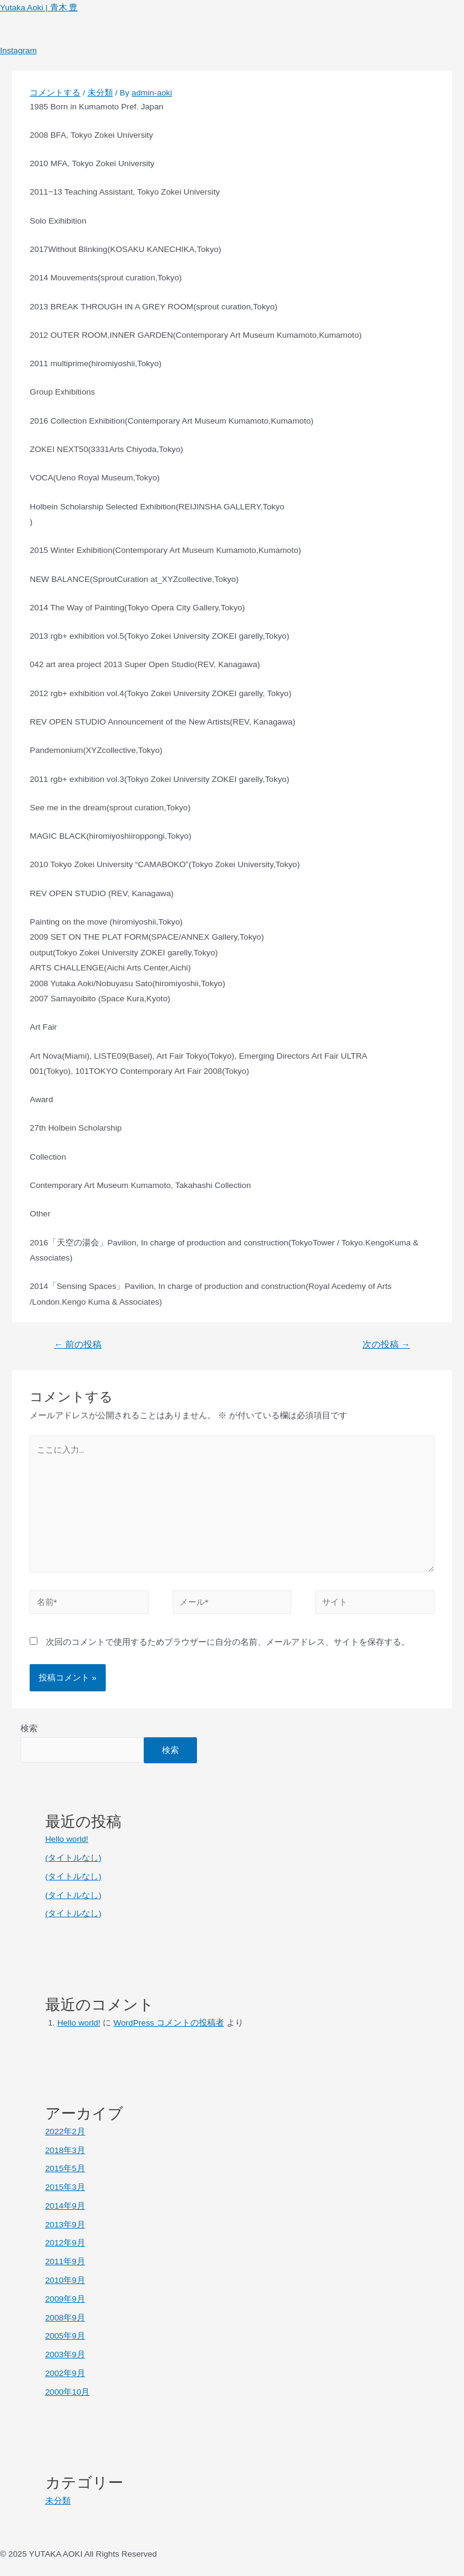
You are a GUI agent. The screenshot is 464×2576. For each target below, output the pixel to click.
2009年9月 (65, 2298)
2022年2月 (65, 2131)
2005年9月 (65, 2335)
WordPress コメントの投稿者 (169, 2022)
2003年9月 (65, 2354)
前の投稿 (78, 1344)
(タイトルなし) (73, 1857)
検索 (29, 1728)
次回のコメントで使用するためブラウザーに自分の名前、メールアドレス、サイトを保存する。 (228, 1642)
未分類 (100, 92)
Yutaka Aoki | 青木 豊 (38, 7)
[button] (232, 36)
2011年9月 (65, 2261)
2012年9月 (65, 2242)
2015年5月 (65, 2168)
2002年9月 (65, 2373)
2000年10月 (67, 2392)
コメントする (55, 92)
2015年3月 (65, 2187)
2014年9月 (65, 2205)
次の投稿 (386, 1344)
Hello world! (66, 1839)
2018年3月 (65, 2150)
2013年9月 (65, 2224)
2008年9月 (65, 2317)
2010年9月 (65, 2280)
